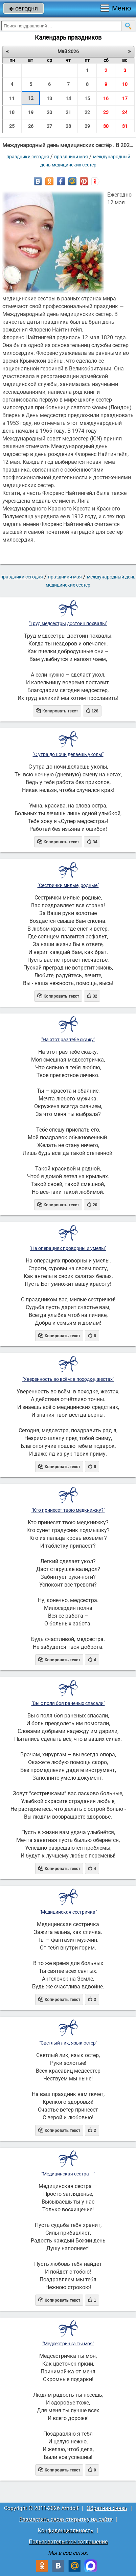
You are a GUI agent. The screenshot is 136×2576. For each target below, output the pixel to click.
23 (106, 112)
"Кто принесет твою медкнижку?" (68, 1510)
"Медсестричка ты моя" (68, 2343)
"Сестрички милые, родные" (68, 885)
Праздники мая (71, 156)
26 (30, 126)
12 (30, 98)
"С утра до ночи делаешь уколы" (68, 754)
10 (125, 84)
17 (125, 98)
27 (49, 126)
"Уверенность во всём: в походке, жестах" (68, 1379)
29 (87, 126)
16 (106, 98)
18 (12, 112)
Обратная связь (107, 2508)
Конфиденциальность (65, 2530)
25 (12, 126)
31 (125, 126)
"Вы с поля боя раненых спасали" (68, 1703)
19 (30, 112)
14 (68, 98)
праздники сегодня (27, 156)
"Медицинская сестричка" (68, 1912)
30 (106, 126)
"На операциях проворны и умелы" (68, 1248)
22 (87, 112)
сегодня (23, 8)
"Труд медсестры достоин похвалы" (68, 623)
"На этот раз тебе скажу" (68, 1039)
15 (87, 98)
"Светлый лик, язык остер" (68, 2043)
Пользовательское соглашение (68, 2541)
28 (68, 126)
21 (68, 112)
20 (49, 112)
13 (49, 98)
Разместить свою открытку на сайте (65, 2519)
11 (12, 98)
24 (125, 112)
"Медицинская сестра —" (68, 2173)
